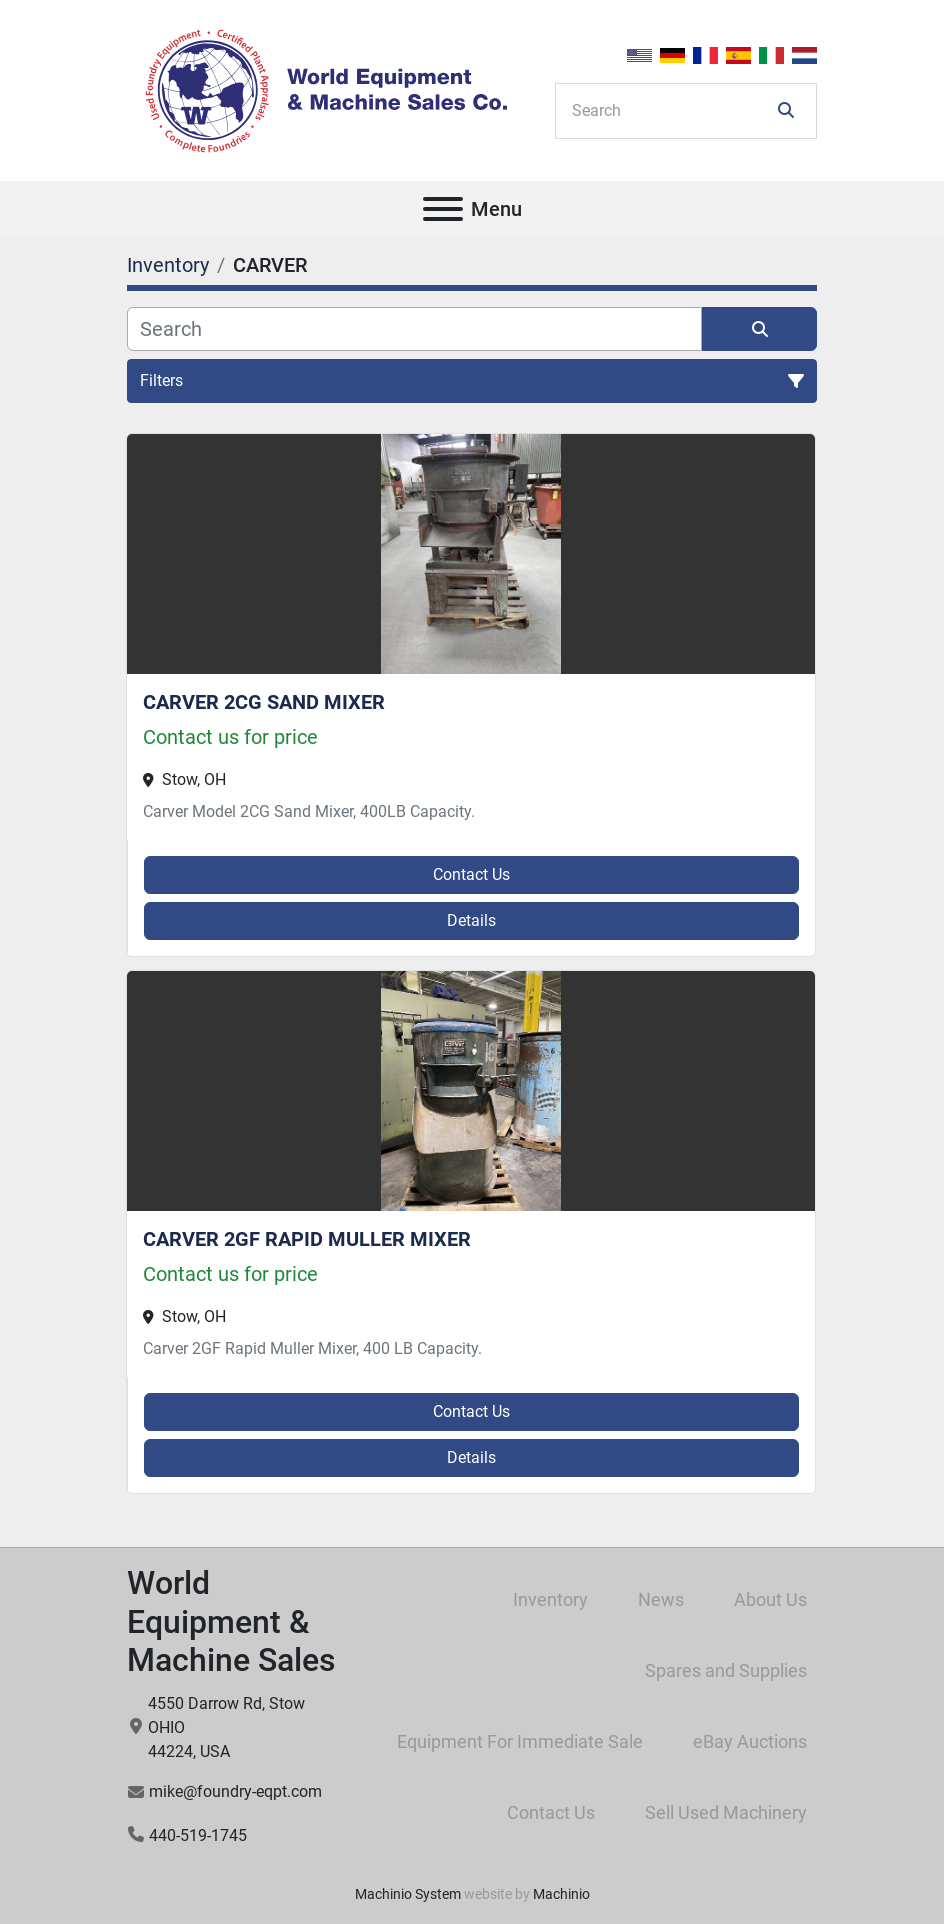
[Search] (672, 111)
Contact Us (471, 874)
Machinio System (408, 1894)
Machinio (561, 1894)
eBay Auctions (750, 1741)
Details (471, 920)
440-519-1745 (198, 1835)
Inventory (550, 1599)
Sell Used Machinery (726, 1812)
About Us (770, 1599)
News (661, 1599)
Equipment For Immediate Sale (520, 1741)
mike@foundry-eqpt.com (235, 1791)
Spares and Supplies (726, 1670)
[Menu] (443, 209)
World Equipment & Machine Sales (231, 1621)
